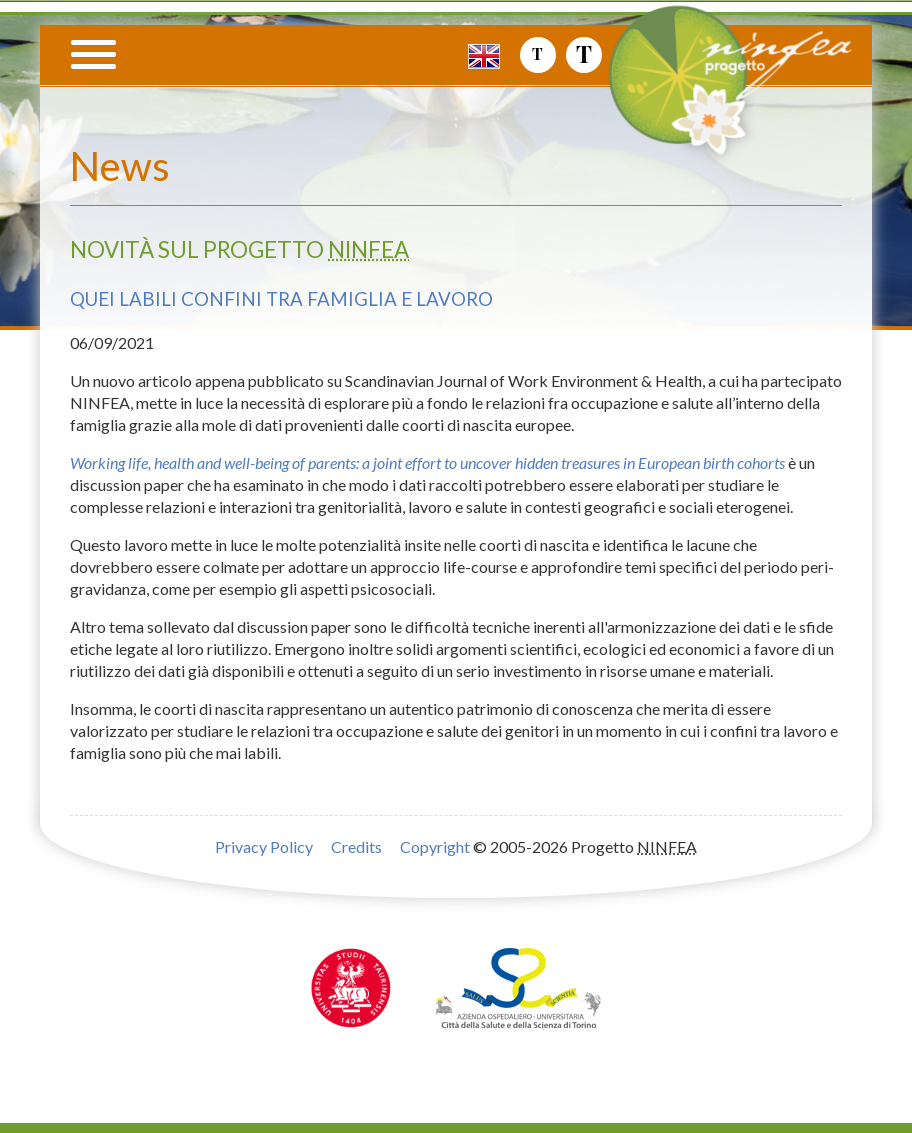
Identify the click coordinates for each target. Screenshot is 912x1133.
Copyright (435, 846)
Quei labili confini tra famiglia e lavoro (281, 299)
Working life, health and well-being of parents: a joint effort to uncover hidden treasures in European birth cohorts (427, 462)
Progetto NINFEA (757, 97)
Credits (356, 846)
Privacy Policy (264, 846)
